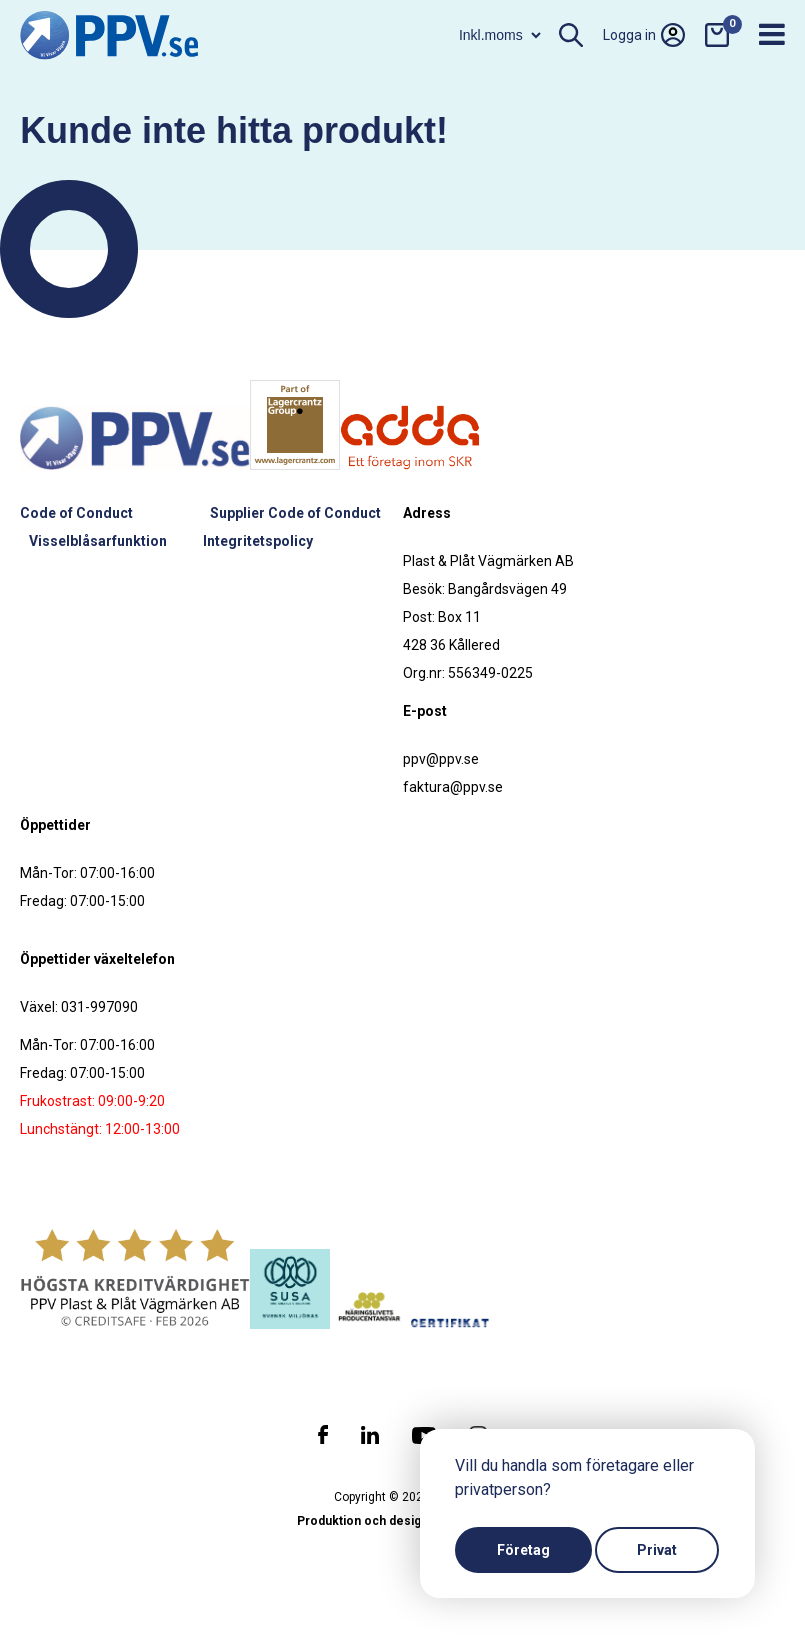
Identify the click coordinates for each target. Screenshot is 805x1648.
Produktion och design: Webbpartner (403, 1521)
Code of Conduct (76, 513)
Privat (657, 1550)
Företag (523, 1550)
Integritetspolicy (258, 541)
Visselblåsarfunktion (98, 541)
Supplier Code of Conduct (295, 513)
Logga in (644, 35)
